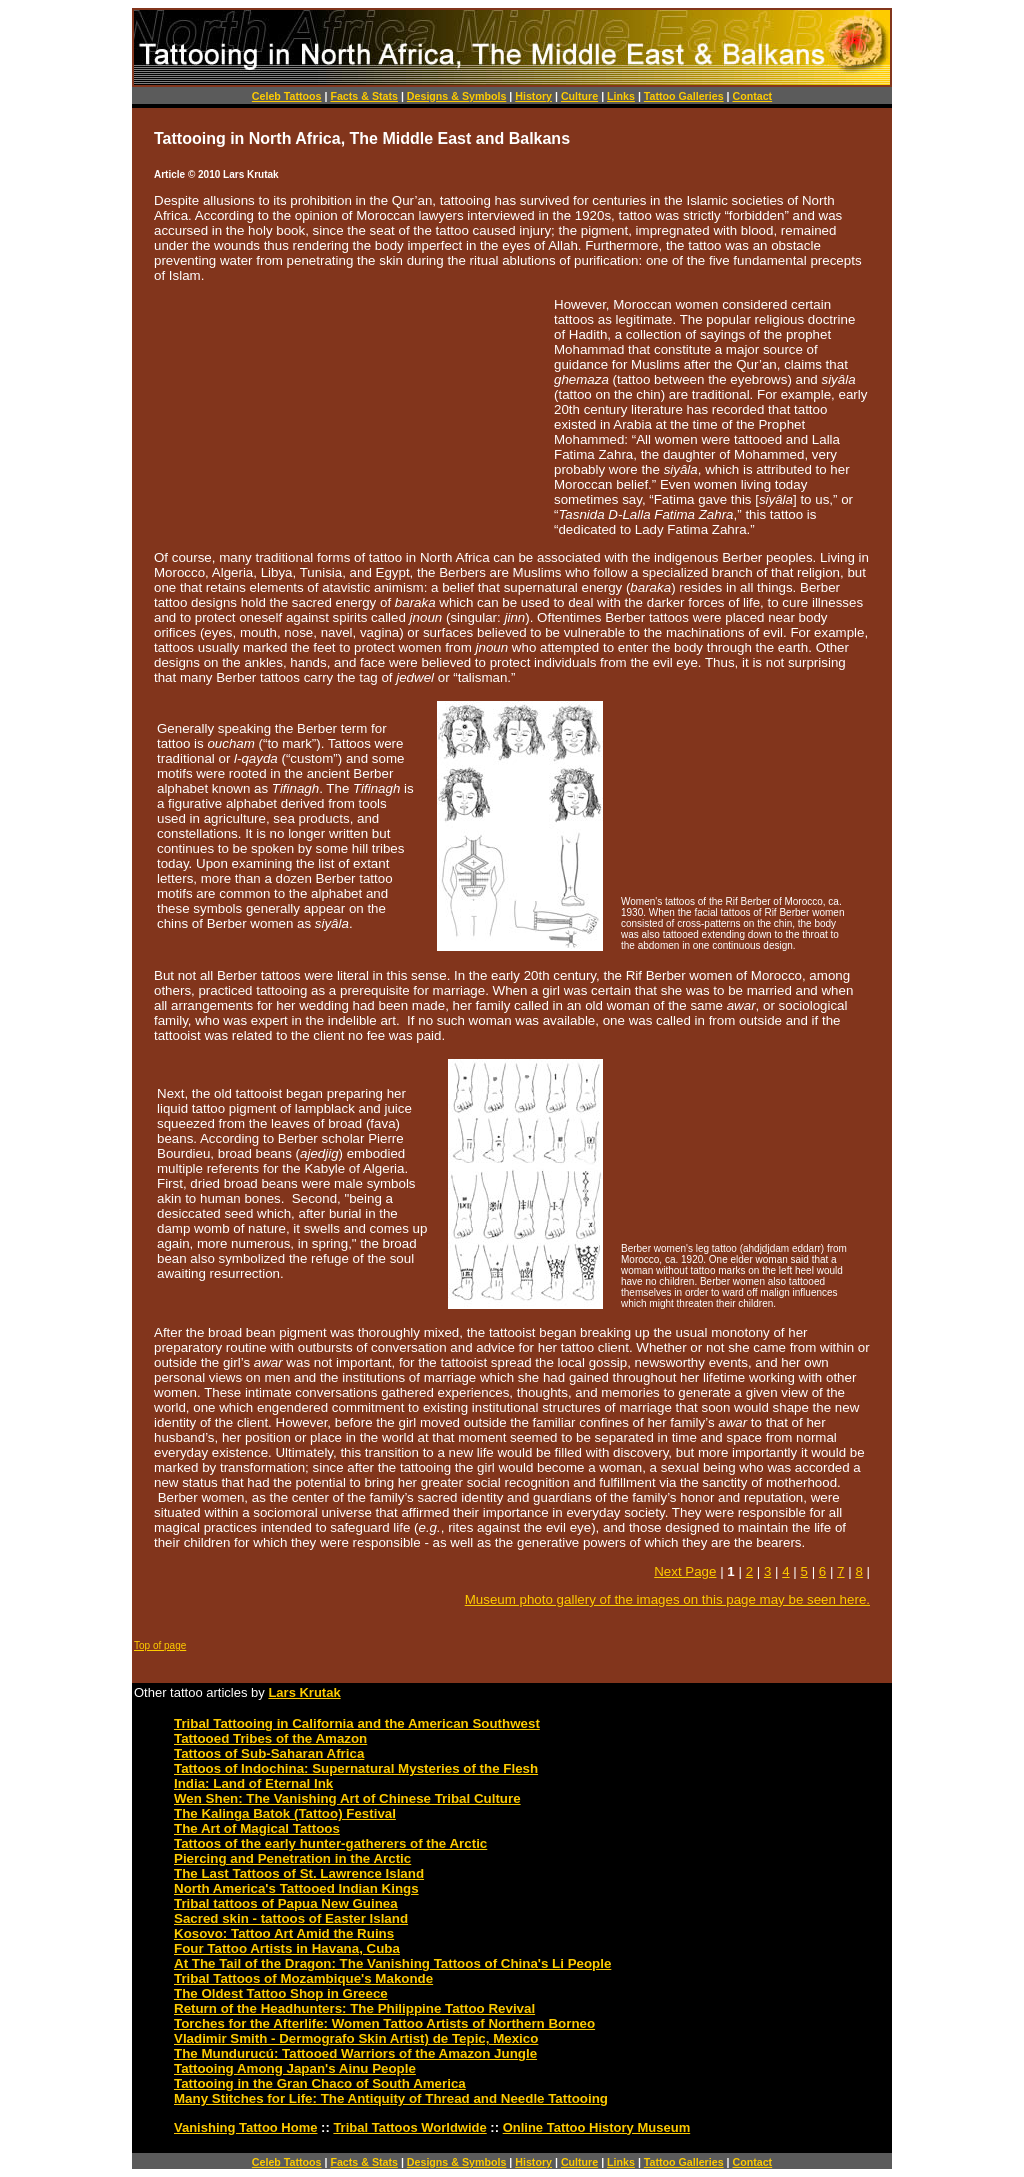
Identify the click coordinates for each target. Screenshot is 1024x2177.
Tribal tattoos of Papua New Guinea (286, 1903)
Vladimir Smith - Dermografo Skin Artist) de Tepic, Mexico (356, 2038)
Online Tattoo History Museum (597, 2127)
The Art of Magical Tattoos (257, 1828)
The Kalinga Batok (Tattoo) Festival (285, 1813)
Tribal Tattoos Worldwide (409, 2127)
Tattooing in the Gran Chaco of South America (320, 2083)
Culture (579, 96)
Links (621, 96)
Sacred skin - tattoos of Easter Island (291, 1918)
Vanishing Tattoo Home (246, 2127)
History (533, 96)
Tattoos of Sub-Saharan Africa (269, 1753)
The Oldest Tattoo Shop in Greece (281, 1993)
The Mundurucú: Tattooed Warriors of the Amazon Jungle (355, 2053)
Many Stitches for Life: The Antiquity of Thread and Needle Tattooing (391, 2098)
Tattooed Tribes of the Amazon (270, 1738)
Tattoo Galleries (684, 96)
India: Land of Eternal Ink (253, 1783)
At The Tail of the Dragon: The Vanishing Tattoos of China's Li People (392, 1963)
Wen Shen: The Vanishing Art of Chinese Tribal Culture (347, 1798)
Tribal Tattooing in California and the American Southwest (357, 1723)
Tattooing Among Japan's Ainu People (295, 2068)
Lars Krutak (304, 1692)
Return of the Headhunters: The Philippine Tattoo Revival (354, 2008)
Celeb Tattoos (287, 96)
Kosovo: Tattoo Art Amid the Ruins (284, 1933)
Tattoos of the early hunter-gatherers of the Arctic (330, 1843)
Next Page (685, 1571)
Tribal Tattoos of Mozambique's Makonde (303, 1978)
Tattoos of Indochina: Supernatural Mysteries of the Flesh (356, 1768)
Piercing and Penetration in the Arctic (292, 1858)
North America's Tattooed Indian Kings (296, 1888)
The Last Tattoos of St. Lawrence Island (299, 1873)
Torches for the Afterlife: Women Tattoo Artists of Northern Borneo (384, 2023)
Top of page (160, 1645)
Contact (752, 96)
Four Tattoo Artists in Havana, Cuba (287, 1948)
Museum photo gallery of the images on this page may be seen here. (667, 1599)
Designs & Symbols (457, 96)
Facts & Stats (364, 96)
